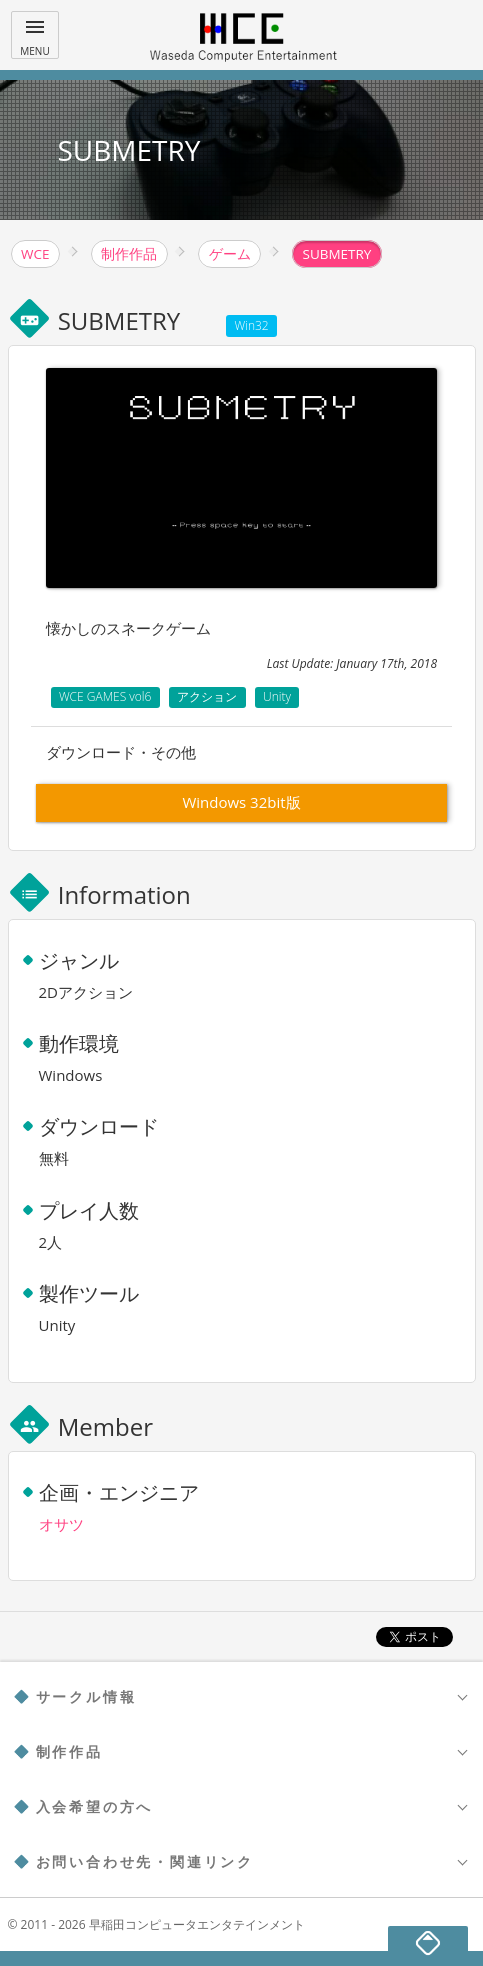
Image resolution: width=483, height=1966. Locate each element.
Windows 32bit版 (241, 802)
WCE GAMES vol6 (105, 696)
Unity (277, 696)
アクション (207, 696)
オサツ (61, 1524)
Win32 (252, 325)
